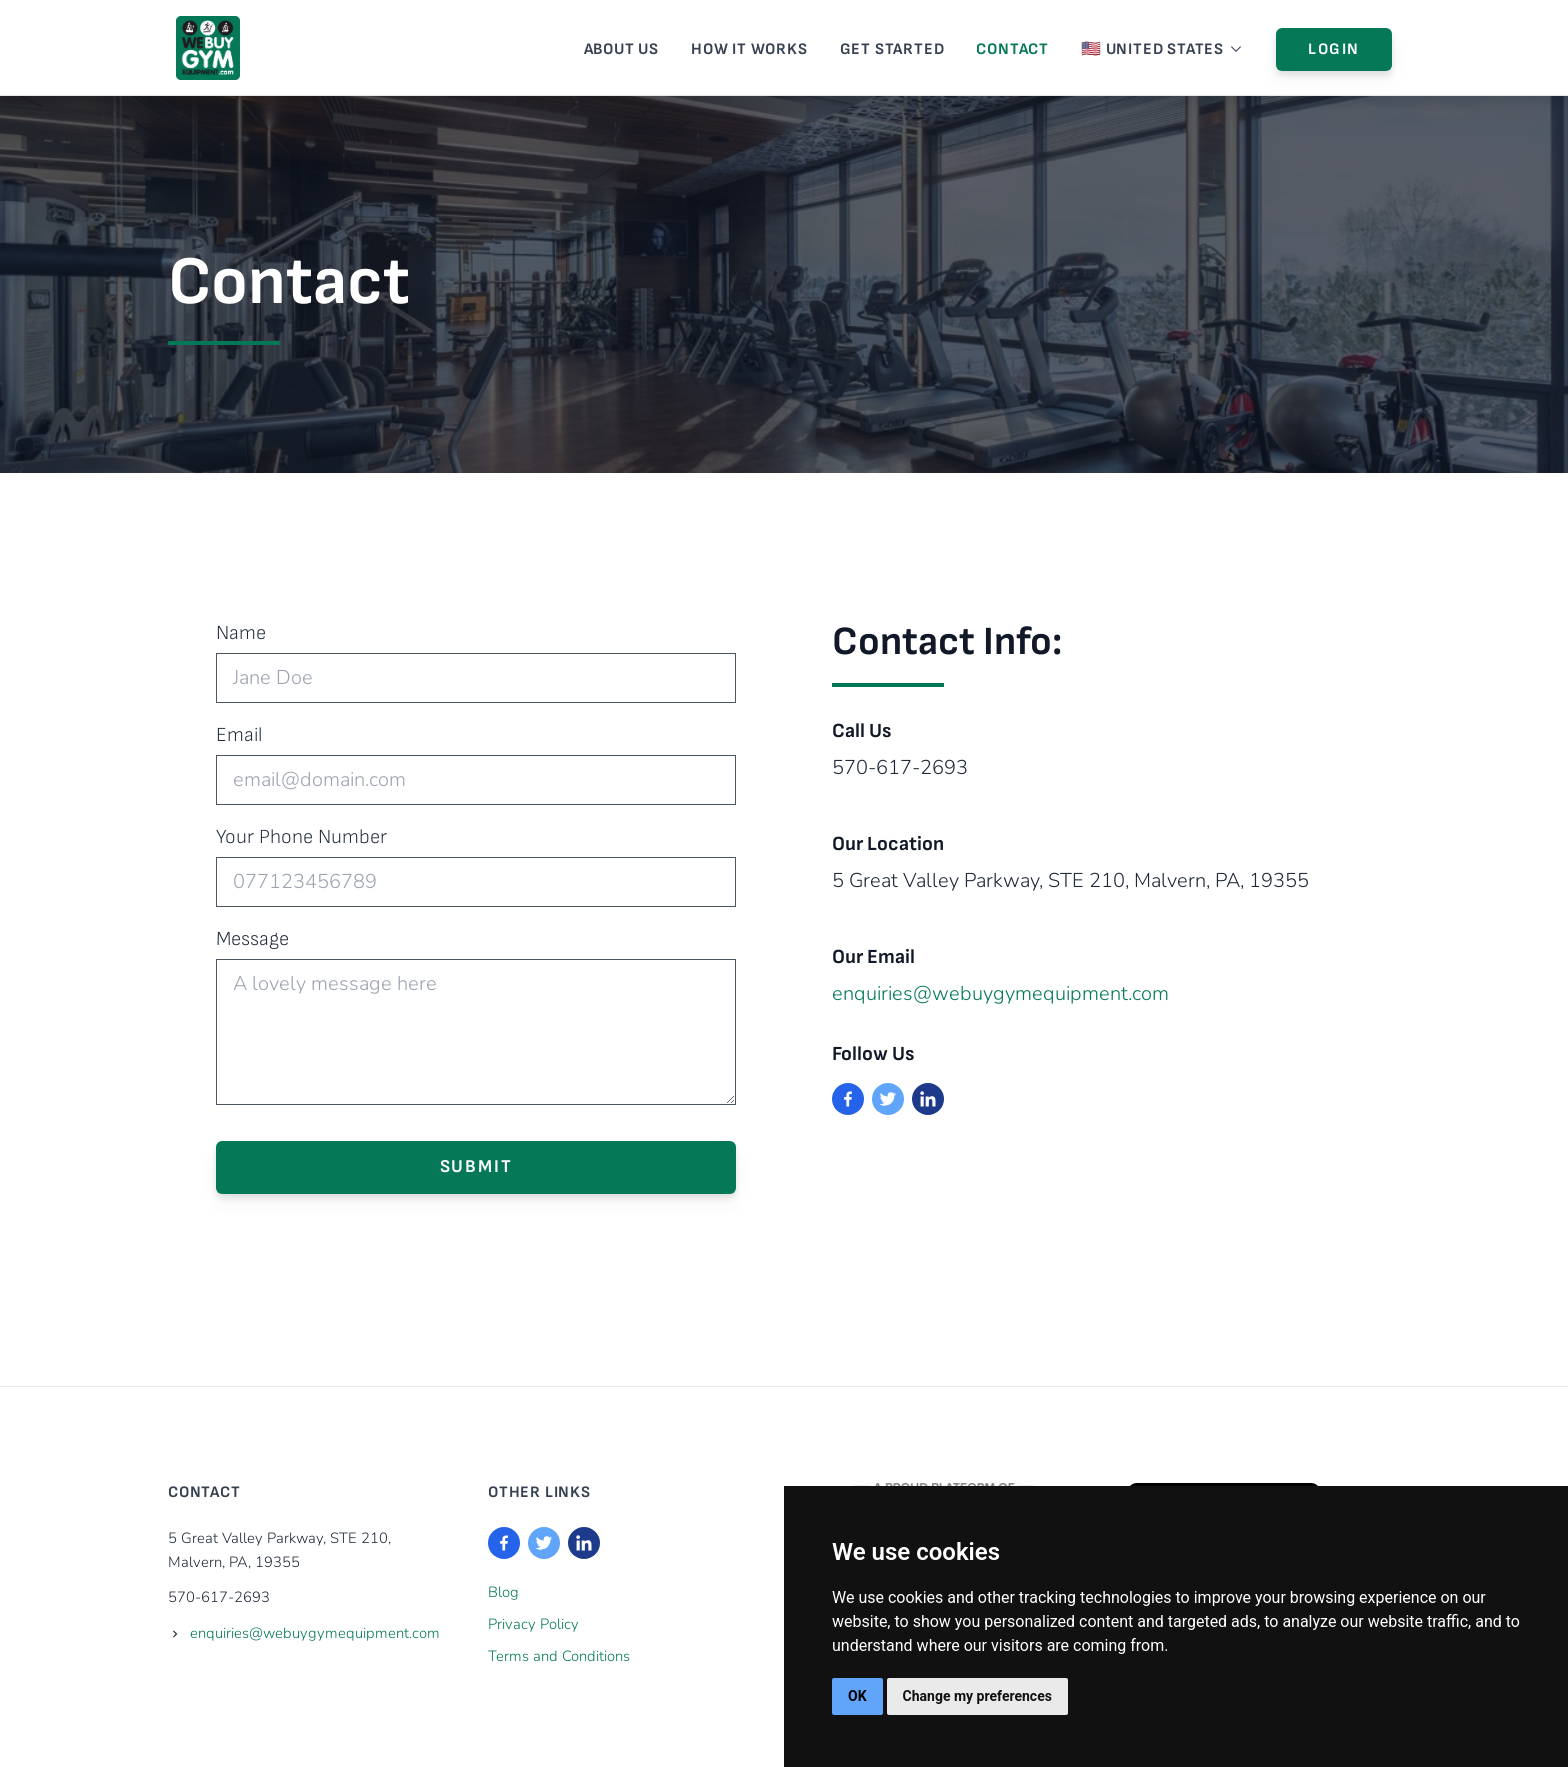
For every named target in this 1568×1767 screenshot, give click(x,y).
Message (252, 939)
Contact (1012, 49)
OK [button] (857, 1696)
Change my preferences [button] (977, 1696)
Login (1334, 49)
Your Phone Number (301, 837)
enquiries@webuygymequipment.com (1000, 993)
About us (621, 49)
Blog (503, 1592)
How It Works (749, 49)
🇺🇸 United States (1162, 49)
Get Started (892, 49)
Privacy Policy (533, 1624)
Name (241, 633)
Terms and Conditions (559, 1656)
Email (239, 735)
